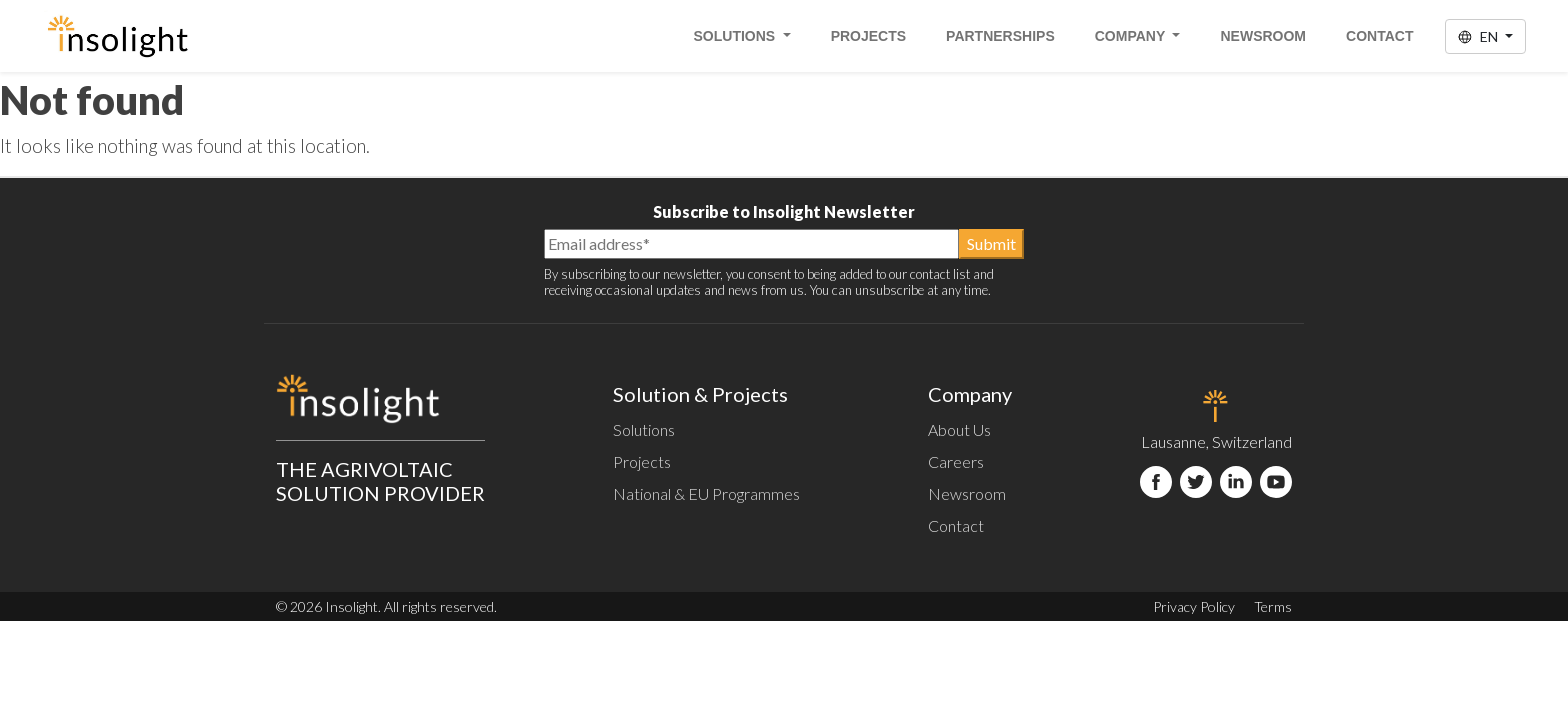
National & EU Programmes (706, 493)
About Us (959, 429)
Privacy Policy (1194, 606)
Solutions (737, 36)
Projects (868, 36)
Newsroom (1263, 36)
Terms (1273, 606)
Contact (1379, 36)
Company (1132, 36)
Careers (956, 461)
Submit (991, 243)
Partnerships (1000, 36)
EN (1479, 36)
